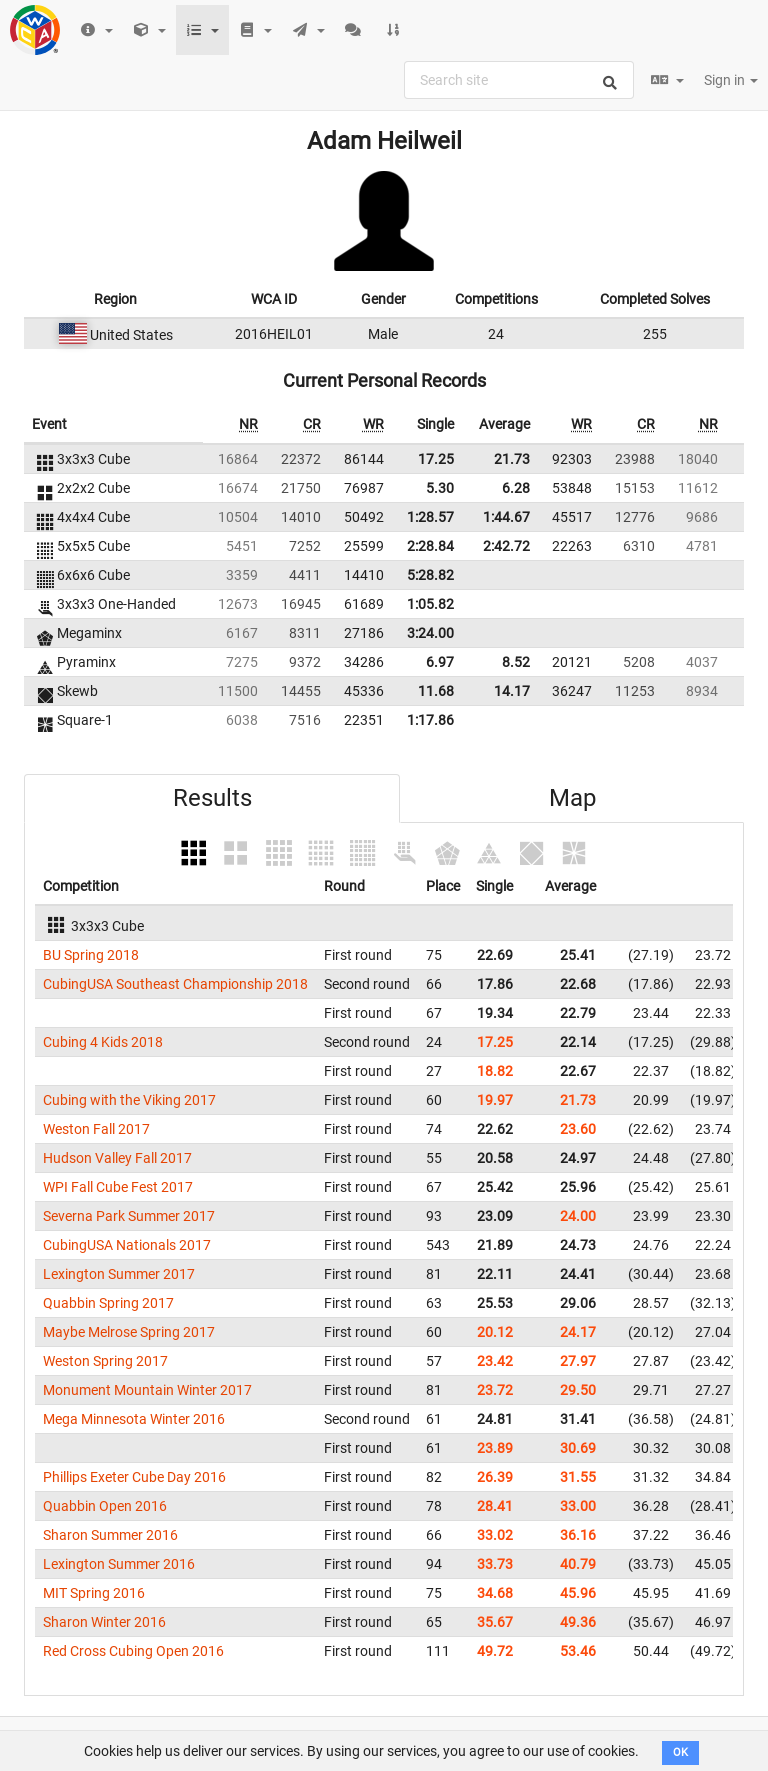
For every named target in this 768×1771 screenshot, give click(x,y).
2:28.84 (430, 546)
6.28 (516, 488)
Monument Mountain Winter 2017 (147, 1390)
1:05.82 (430, 604)
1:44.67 (506, 517)
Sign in (731, 80)
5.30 (440, 488)
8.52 (516, 662)
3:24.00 (430, 633)
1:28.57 (430, 517)
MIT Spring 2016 (94, 1593)
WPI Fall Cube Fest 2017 (118, 1187)
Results (212, 798)
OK (680, 1752)
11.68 (436, 691)
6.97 (440, 662)
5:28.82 (430, 575)
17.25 (436, 459)
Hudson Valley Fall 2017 (117, 1158)
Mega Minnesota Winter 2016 (134, 1419)
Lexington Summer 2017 (119, 1274)
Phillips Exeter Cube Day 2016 (134, 1477)
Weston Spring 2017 (105, 1361)
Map (572, 798)
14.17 (512, 691)
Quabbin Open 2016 (105, 1506)
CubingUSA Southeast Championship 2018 (175, 984)
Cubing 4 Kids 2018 (103, 1042)
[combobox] (519, 80)
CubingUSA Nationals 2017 (127, 1245)
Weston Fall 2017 (96, 1129)
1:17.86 (430, 720)
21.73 (512, 459)
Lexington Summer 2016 (119, 1564)
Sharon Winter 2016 (104, 1622)
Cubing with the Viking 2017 (129, 1100)
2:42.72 (506, 546)
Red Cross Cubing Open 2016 (133, 1651)
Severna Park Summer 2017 (129, 1216)
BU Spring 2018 (91, 955)
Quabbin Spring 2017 (108, 1303)
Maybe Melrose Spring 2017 (129, 1332)
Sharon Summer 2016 (110, 1535)
